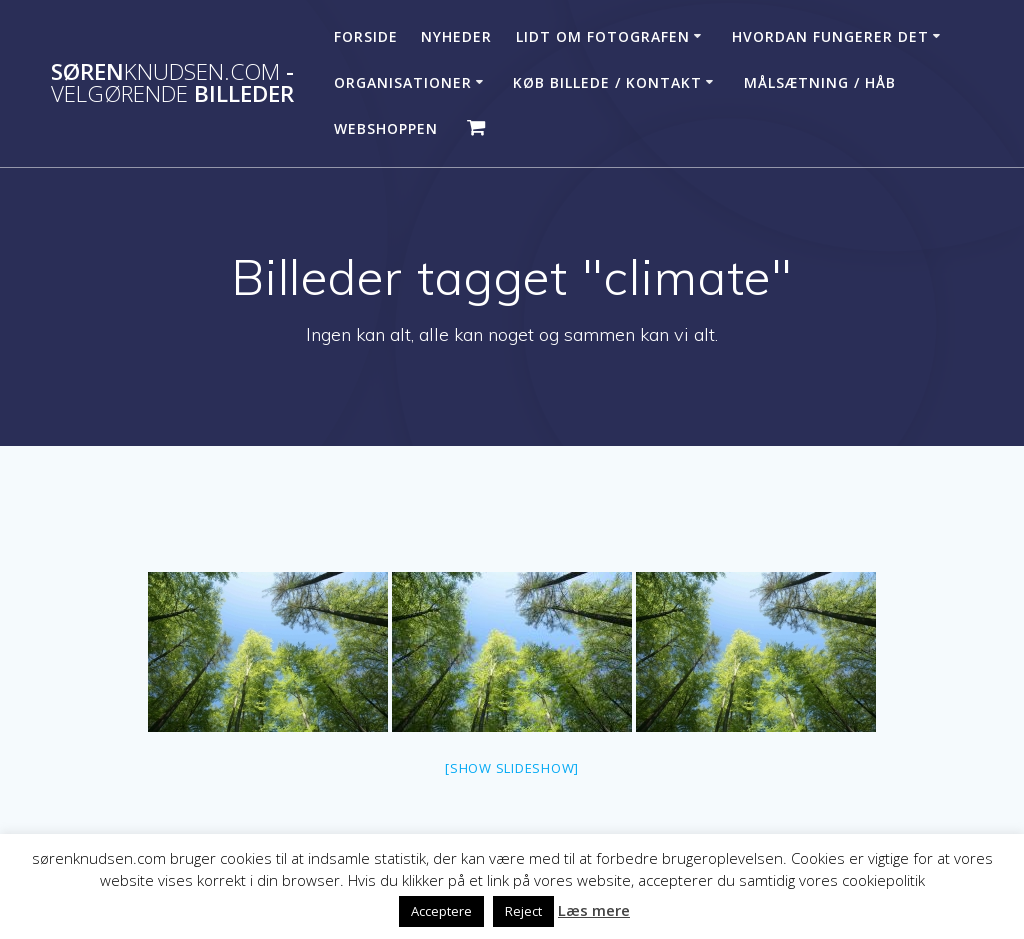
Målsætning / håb (820, 82)
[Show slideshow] (512, 768)
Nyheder (456, 36)
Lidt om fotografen (603, 36)
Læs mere (594, 910)
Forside (366, 36)
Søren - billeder (172, 83)
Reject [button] (523, 911)
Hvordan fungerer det (830, 36)
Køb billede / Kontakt (607, 82)
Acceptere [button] (441, 911)
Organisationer (403, 82)
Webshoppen (386, 128)
